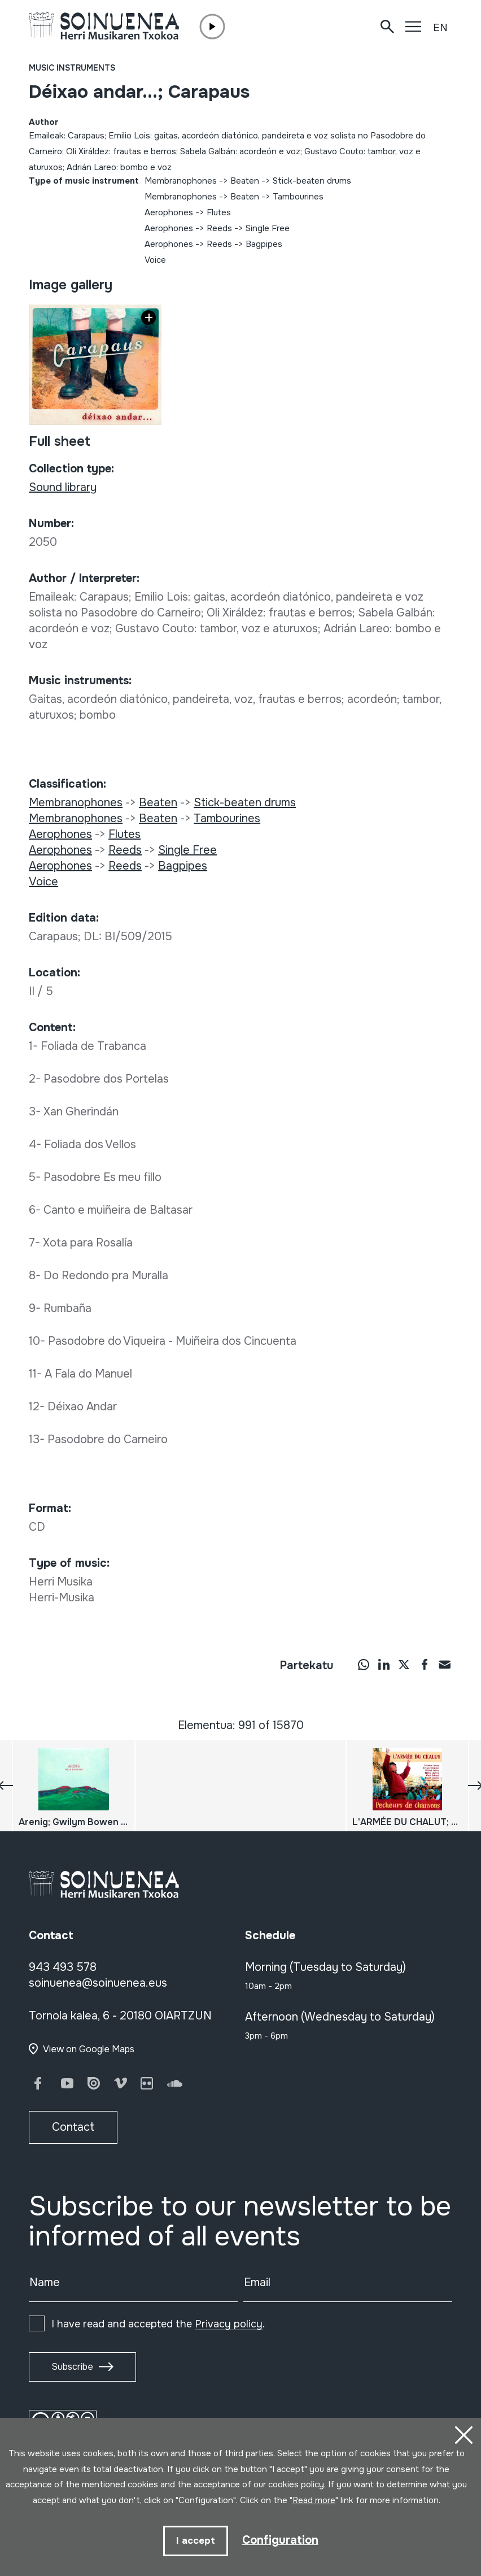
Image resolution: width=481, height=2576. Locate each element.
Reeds (219, 228)
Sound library (63, 487)
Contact (73, 2127)
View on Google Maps (88, 2049)
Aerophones (169, 212)
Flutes (219, 212)
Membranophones (181, 180)
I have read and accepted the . (158, 2324)
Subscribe (72, 2367)
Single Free (268, 228)
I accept (195, 2541)
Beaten (244, 180)
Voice (155, 260)
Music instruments (72, 68)
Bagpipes (264, 244)
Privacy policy (229, 2324)
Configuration (280, 2540)
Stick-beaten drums (312, 180)
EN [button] (440, 27)
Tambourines (298, 196)
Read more (313, 2501)
